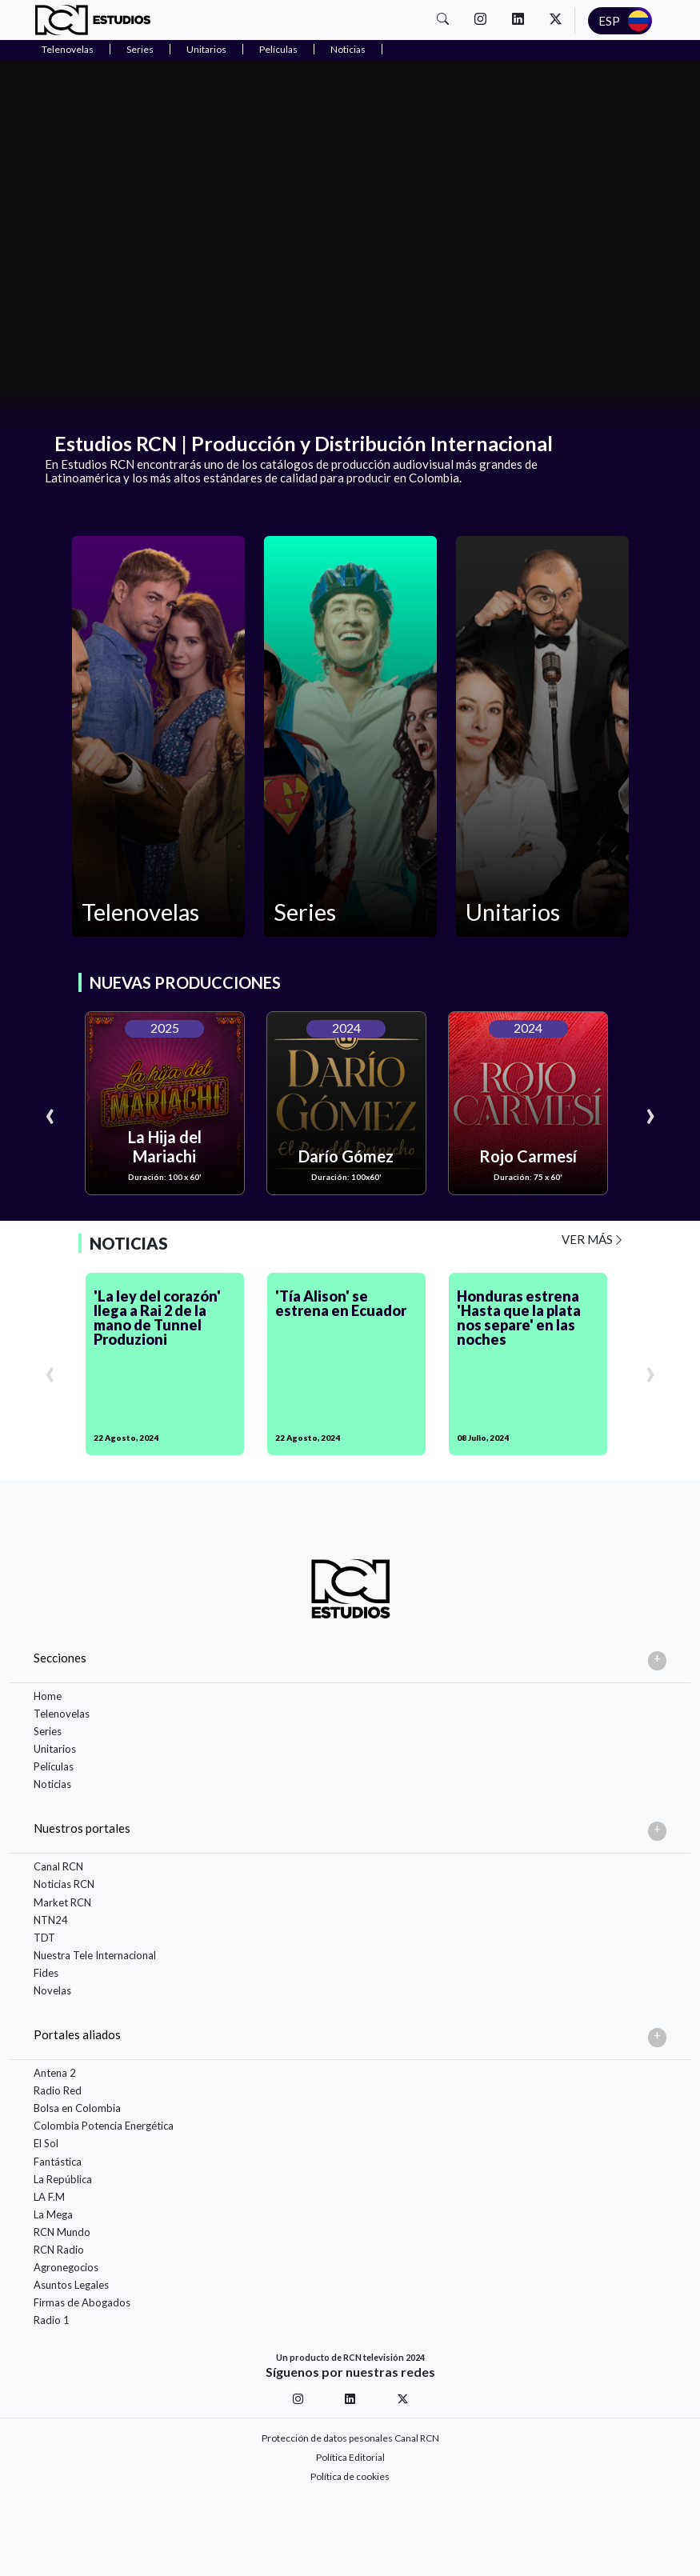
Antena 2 (55, 2072)
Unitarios (206, 49)
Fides (46, 1972)
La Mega (53, 2214)
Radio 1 (52, 2320)
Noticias (348, 49)
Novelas (52, 1990)
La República (63, 2179)
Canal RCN (58, 1866)
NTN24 (51, 1920)
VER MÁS (593, 1239)
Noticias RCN (64, 1884)
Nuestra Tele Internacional (95, 1955)
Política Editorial (350, 2457)
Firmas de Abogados (82, 2302)
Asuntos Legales (71, 2284)
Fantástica (58, 2161)
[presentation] (50, 1113)
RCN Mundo (62, 2232)
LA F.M (49, 2196)
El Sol (46, 2143)
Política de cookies (350, 2476)
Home (48, 1696)
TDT (44, 1937)
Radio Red (58, 2090)
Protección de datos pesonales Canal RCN (350, 2438)
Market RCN (62, 1902)
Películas (278, 49)
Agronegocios (66, 2267)
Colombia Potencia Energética (104, 2125)
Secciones (60, 1657)
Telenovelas (68, 49)
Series (140, 49)
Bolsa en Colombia (77, 2108)
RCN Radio (59, 2249)
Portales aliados (77, 2034)
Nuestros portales (82, 1828)
